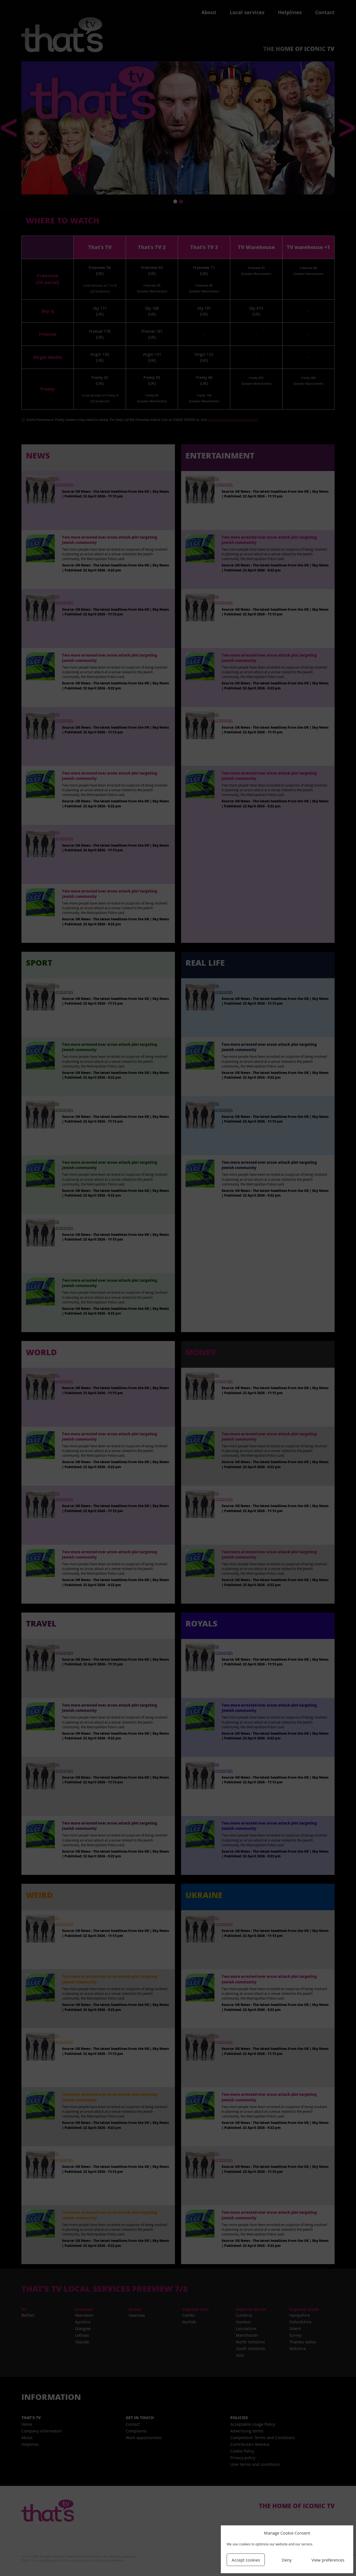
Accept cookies (246, 2560)
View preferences (328, 2560)
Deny (287, 2560)
